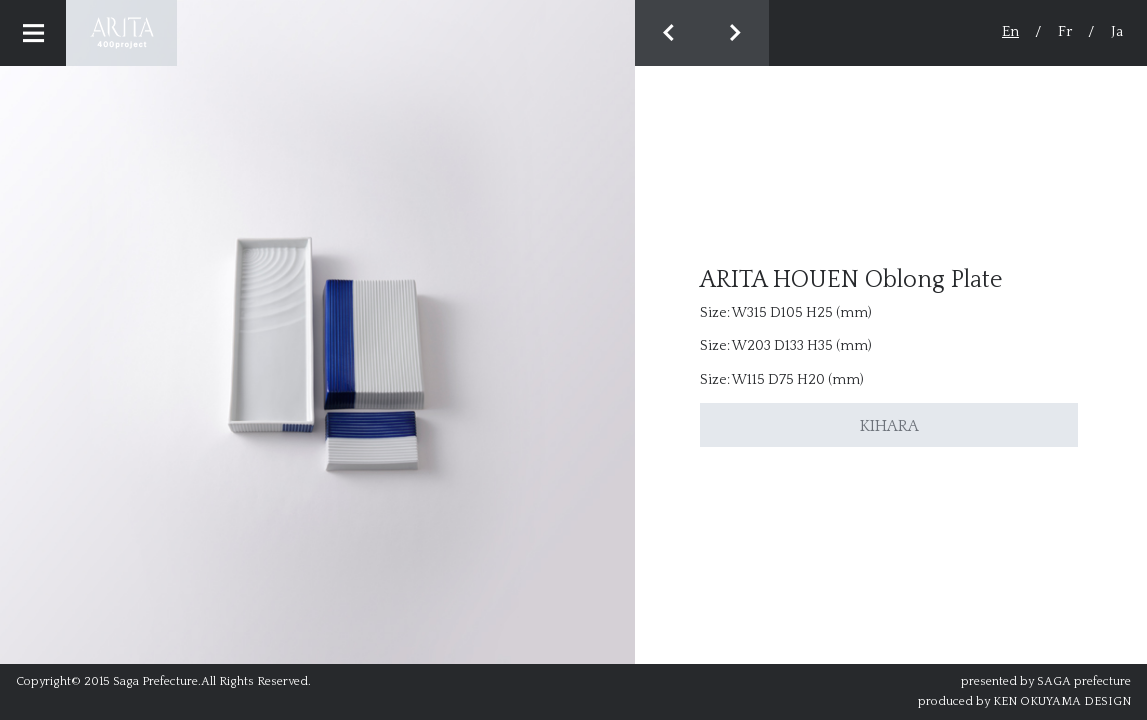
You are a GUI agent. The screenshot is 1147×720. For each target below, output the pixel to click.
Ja (1117, 31)
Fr (1065, 31)
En (1010, 31)
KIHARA (889, 426)
